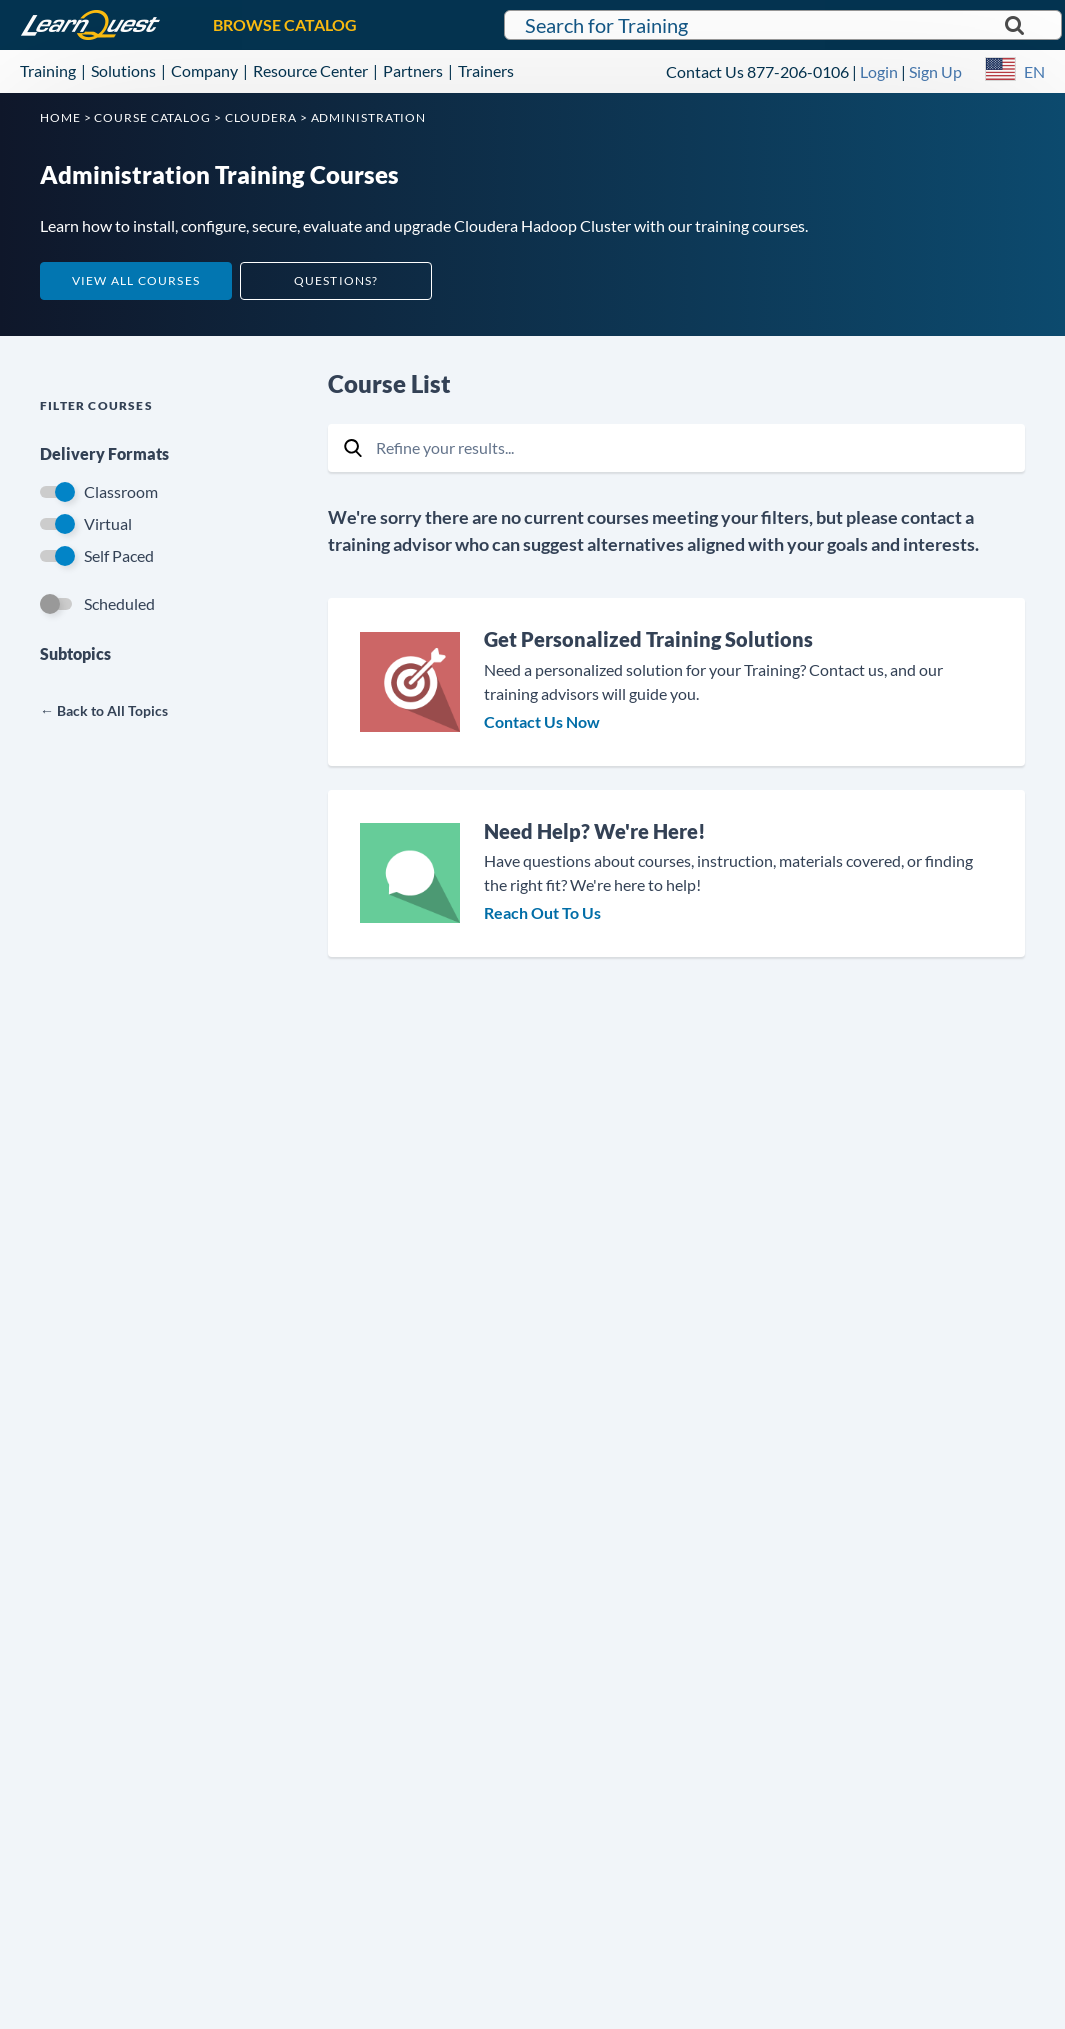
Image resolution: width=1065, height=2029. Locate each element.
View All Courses (136, 280)
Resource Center (310, 70)
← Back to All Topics (104, 710)
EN (1034, 71)
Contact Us (705, 71)
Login (879, 71)
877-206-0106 (798, 71)
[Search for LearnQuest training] (783, 25)
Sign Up (935, 71)
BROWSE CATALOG (285, 24)
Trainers (486, 70)
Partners (413, 70)
